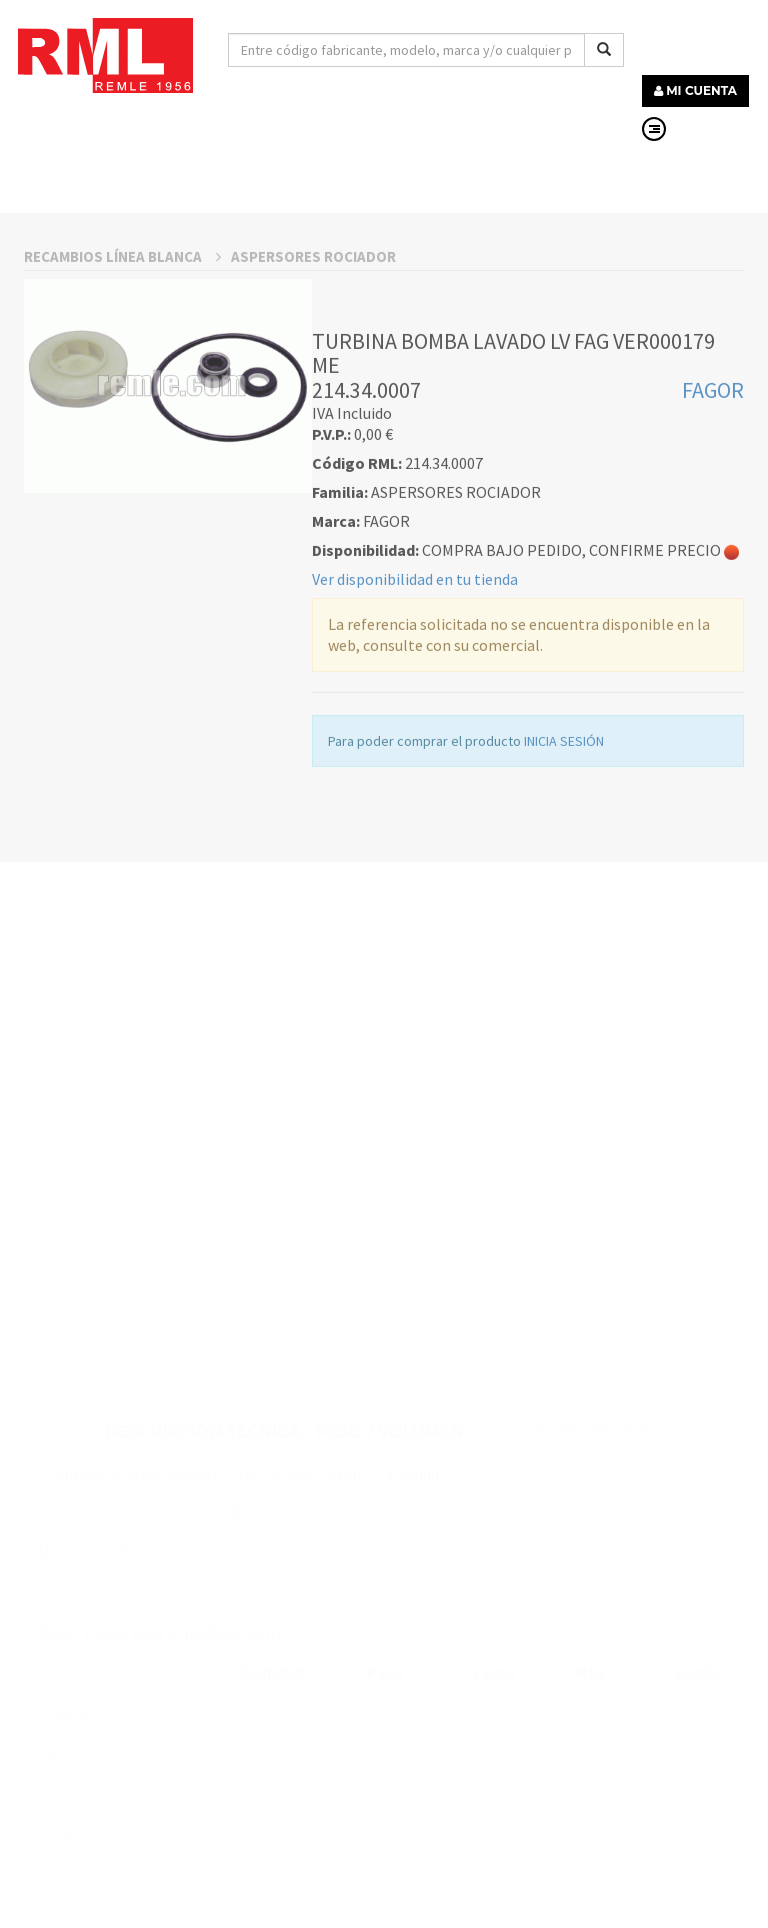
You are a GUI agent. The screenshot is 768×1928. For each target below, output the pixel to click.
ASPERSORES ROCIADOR (313, 360)
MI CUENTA (695, 90)
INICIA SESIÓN (564, 845)
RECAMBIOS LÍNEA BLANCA (122, 360)
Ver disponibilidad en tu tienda (415, 683)
